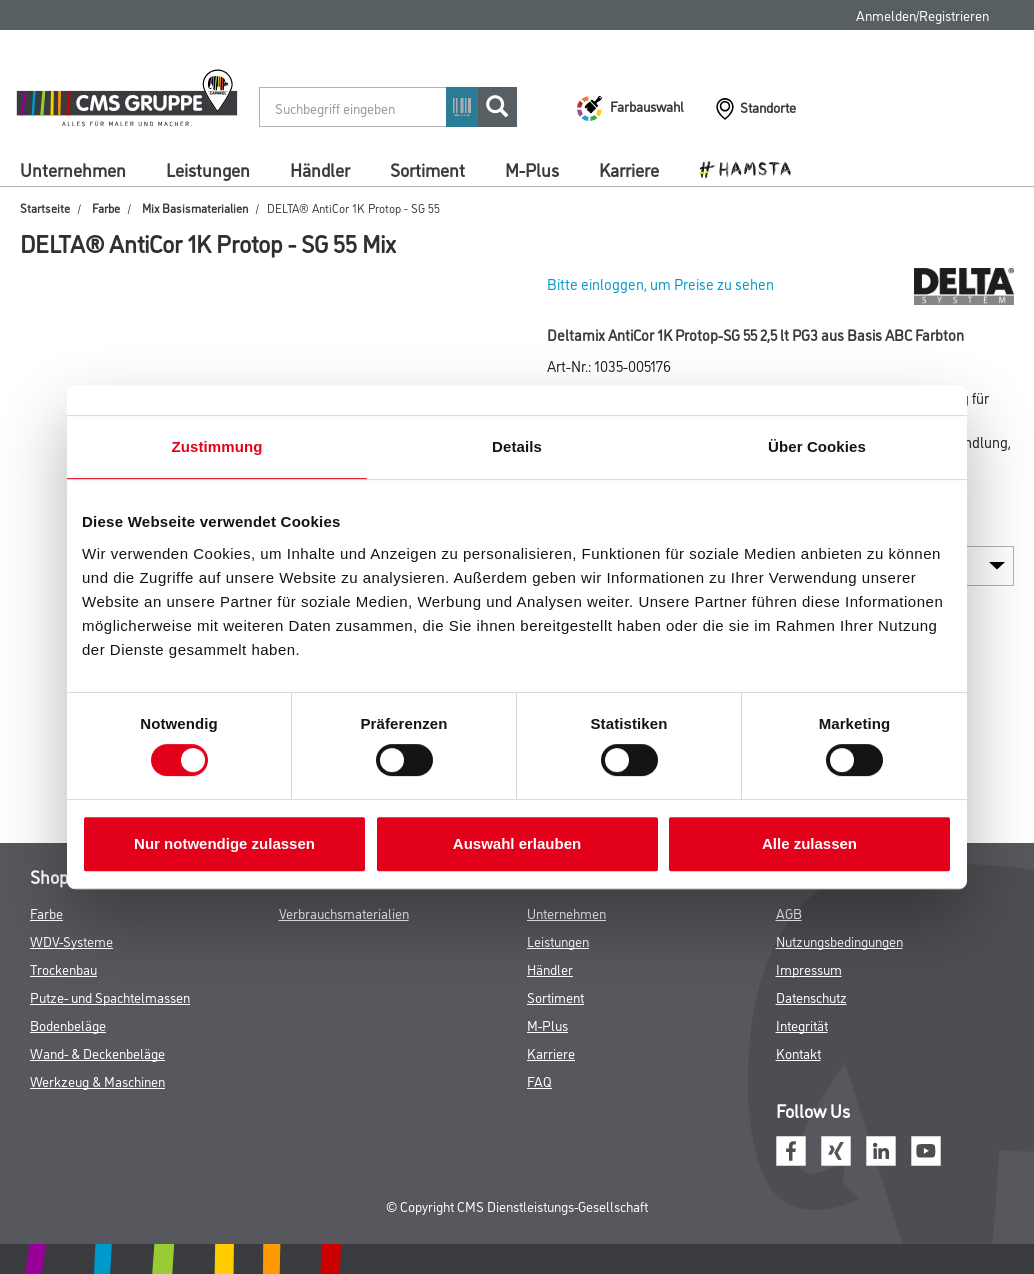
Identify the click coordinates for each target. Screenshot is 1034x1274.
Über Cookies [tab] (817, 446)
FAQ (539, 1080)
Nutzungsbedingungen (839, 940)
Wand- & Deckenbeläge (97, 1052)
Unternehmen (73, 169)
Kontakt (798, 1052)
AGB (789, 912)
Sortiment (427, 169)
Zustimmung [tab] (217, 446)
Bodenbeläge (68, 1024)
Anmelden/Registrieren (922, 14)
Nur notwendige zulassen (224, 843)
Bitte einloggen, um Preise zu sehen (660, 283)
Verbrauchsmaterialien (344, 912)
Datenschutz (811, 996)
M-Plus (532, 169)
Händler (320, 169)
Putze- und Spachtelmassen (110, 996)
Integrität (802, 1024)
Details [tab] (517, 446)
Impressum (809, 968)
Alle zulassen (809, 843)
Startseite (45, 207)
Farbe (106, 207)
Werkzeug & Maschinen (97, 1080)
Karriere (629, 169)
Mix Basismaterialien (195, 207)
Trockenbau (63, 968)
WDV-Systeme (71, 940)
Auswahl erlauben (517, 843)
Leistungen (208, 169)
